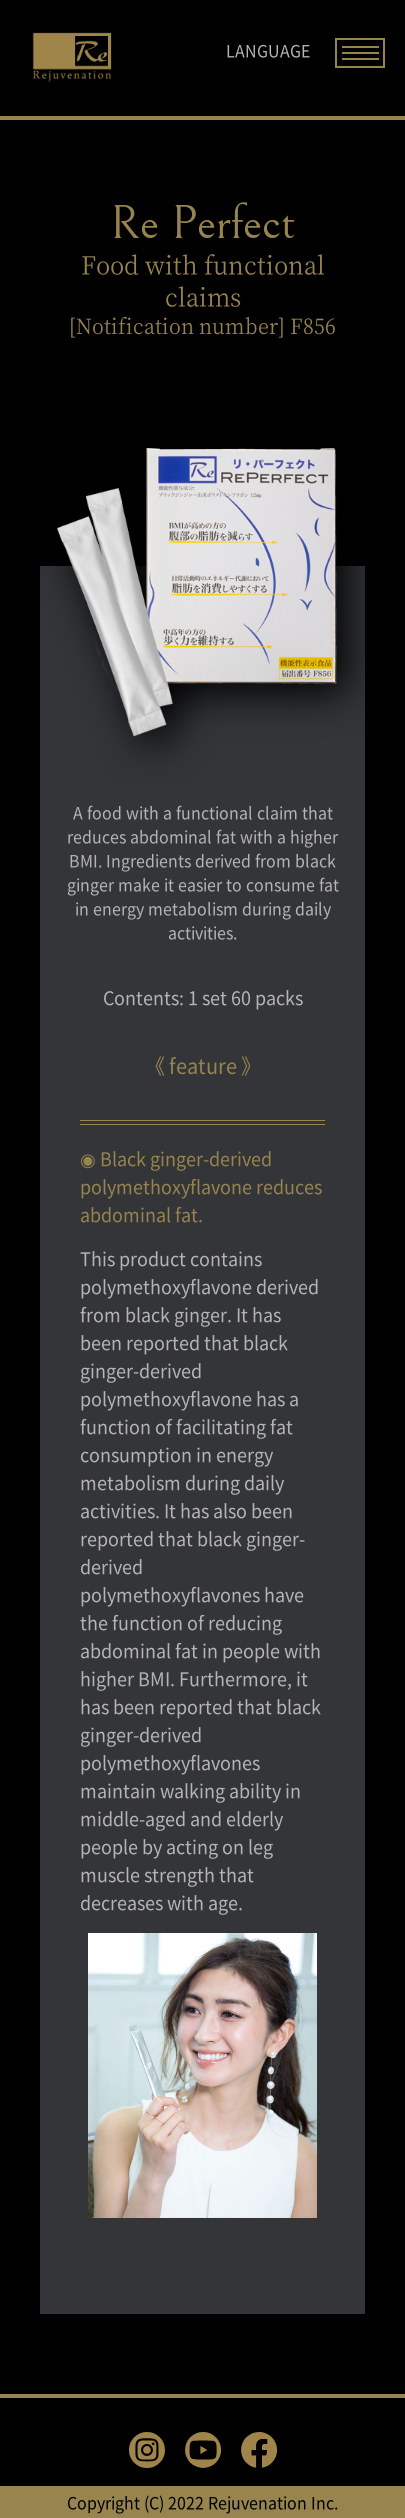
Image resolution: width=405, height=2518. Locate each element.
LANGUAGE (268, 50)
